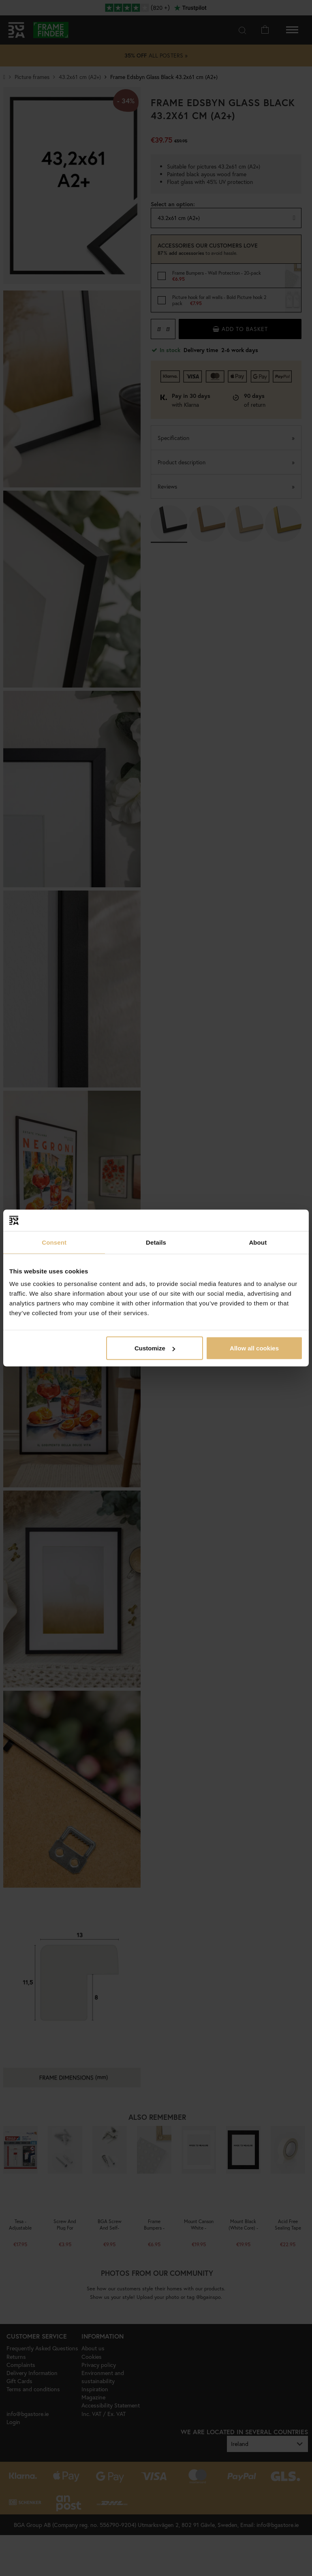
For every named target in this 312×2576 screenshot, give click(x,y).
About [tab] (258, 1242)
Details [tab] (156, 1242)
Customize (155, 1348)
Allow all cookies (254, 1348)
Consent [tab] (54, 1242)
